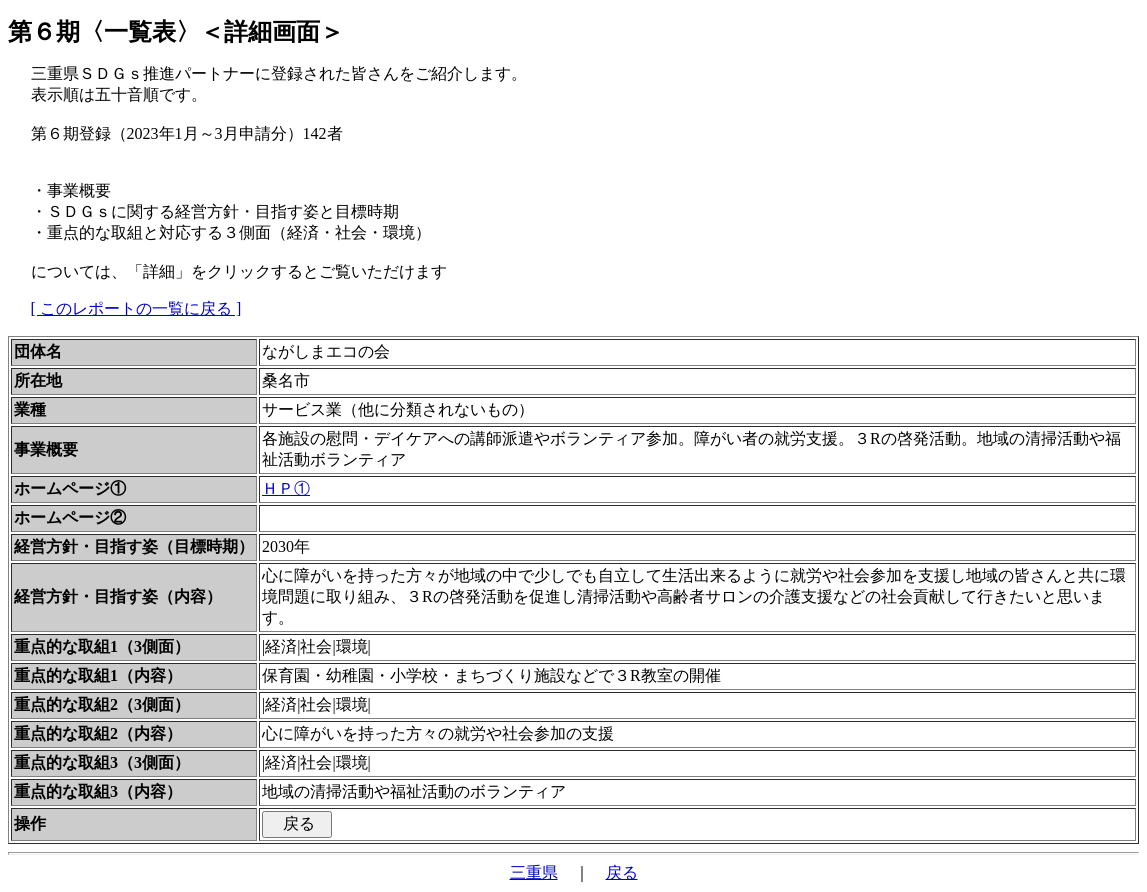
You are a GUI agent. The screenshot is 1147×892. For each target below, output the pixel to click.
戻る (622, 872)
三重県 (534, 872)
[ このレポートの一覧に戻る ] (136, 308)
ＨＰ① (286, 488)
